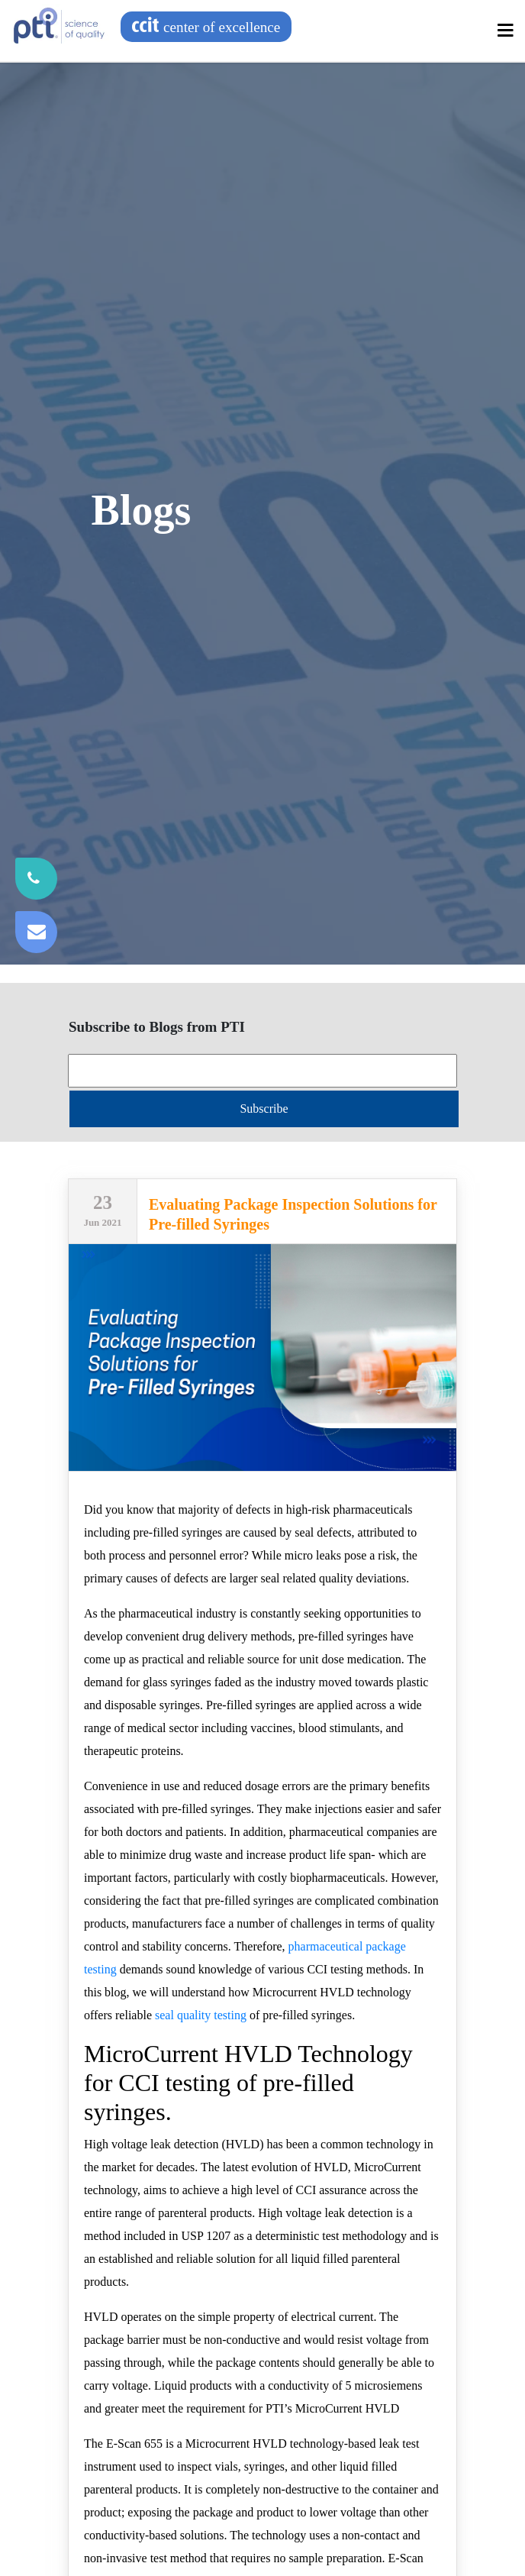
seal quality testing (200, 2015)
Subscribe (264, 1108)
